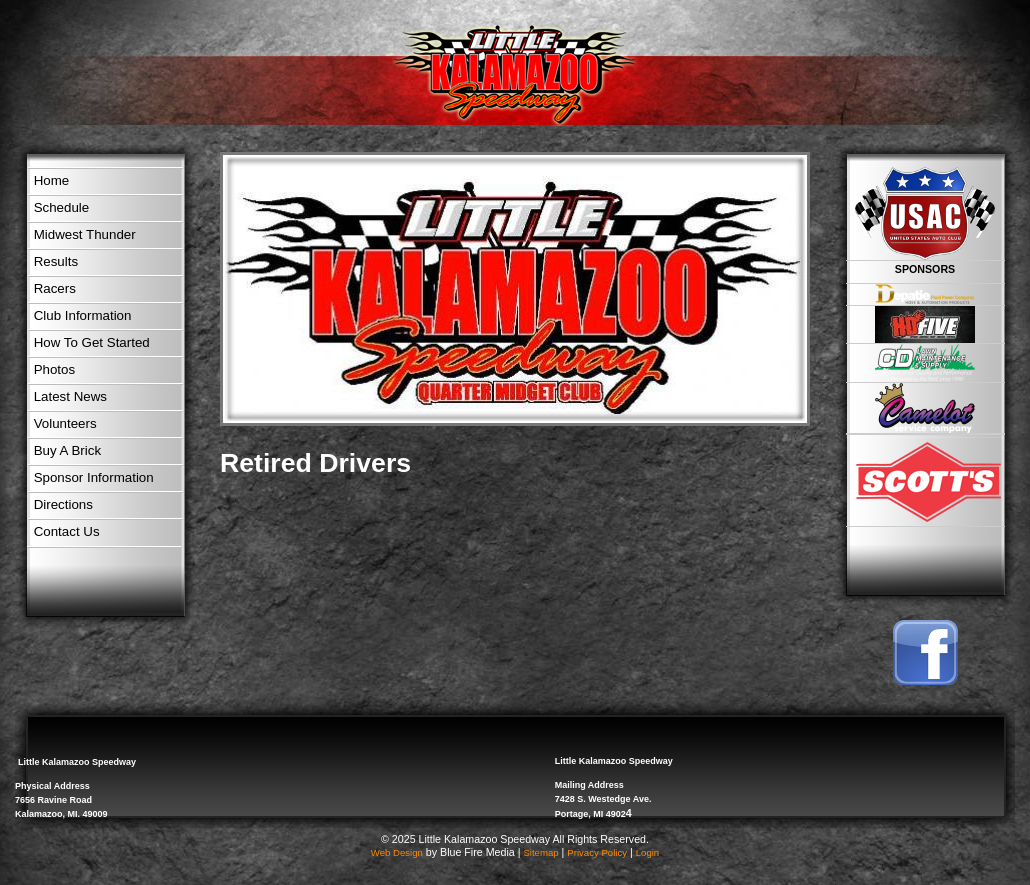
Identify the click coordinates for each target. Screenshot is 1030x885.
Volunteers (65, 423)
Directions (63, 504)
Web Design (397, 852)
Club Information (83, 315)
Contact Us (67, 531)
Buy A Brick (67, 450)
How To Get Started (92, 342)
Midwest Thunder (85, 234)
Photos (55, 369)
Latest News (70, 396)
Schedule (62, 207)
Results (56, 261)
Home (52, 180)
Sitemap (540, 852)
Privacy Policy (597, 852)
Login (647, 852)
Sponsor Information (94, 477)
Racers (55, 288)
